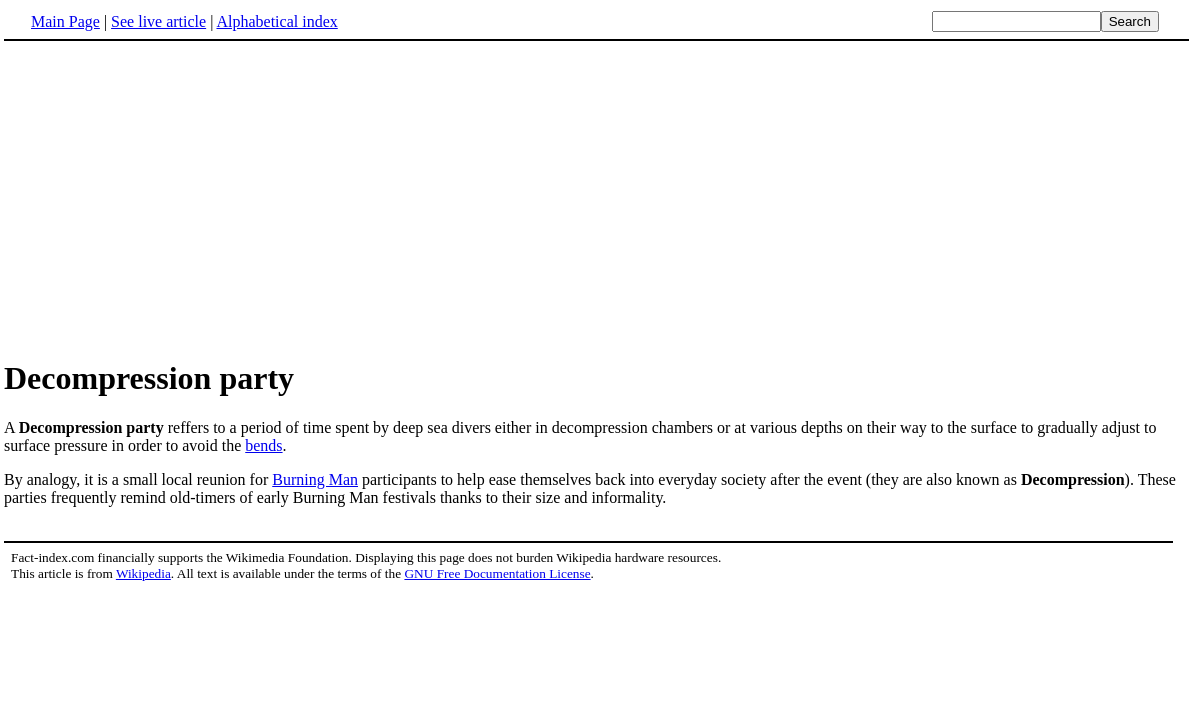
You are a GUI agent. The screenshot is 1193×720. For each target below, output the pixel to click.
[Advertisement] (172, 199)
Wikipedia (143, 573)
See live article (158, 21)
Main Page (65, 21)
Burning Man (315, 479)
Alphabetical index (276, 21)
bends (263, 445)
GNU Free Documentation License (497, 573)
